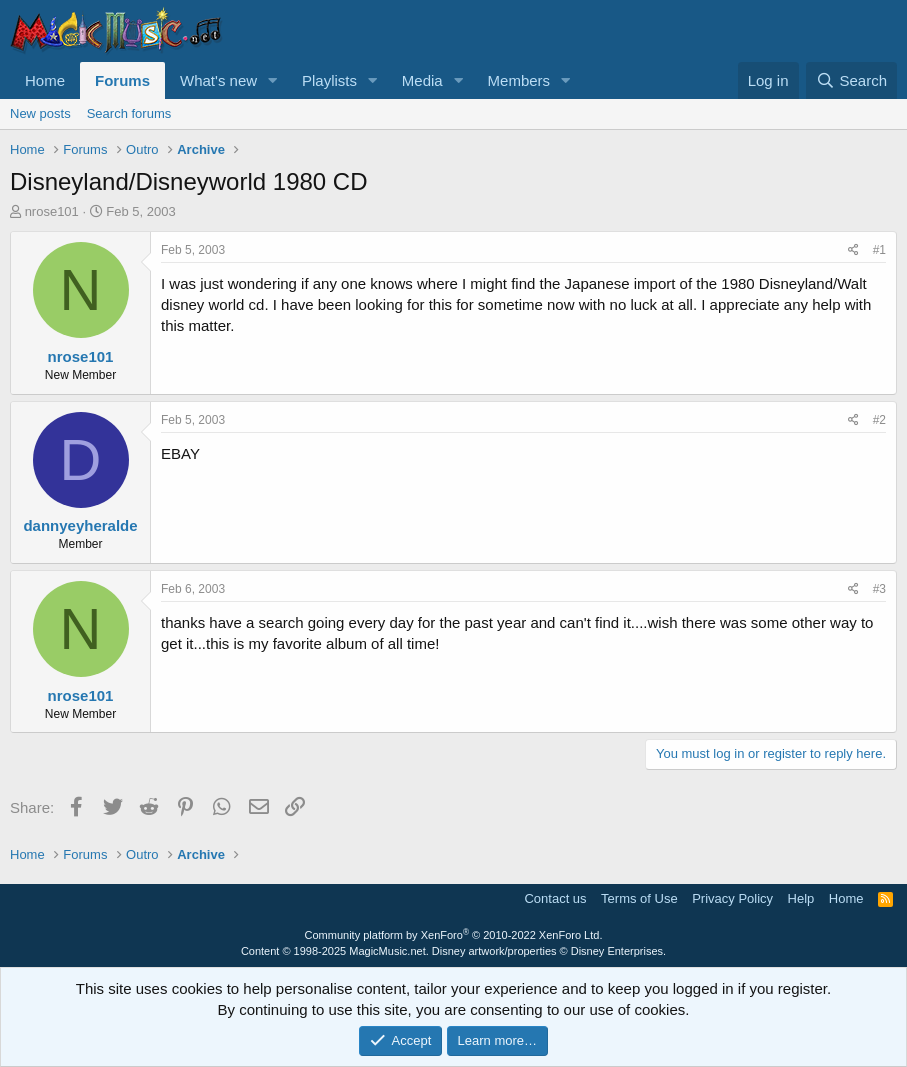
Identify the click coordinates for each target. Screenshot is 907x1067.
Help (801, 898)
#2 (879, 420)
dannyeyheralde (80, 525)
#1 (879, 250)
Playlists (329, 80)
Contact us (555, 898)
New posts (40, 113)
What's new (218, 80)
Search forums (129, 113)
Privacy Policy (732, 898)
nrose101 (52, 211)
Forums (122, 80)
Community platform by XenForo (454, 935)
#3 (879, 589)
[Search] (851, 80)
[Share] (853, 250)
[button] (273, 80)
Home (45, 80)
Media (422, 80)
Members (519, 80)
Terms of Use (639, 898)
